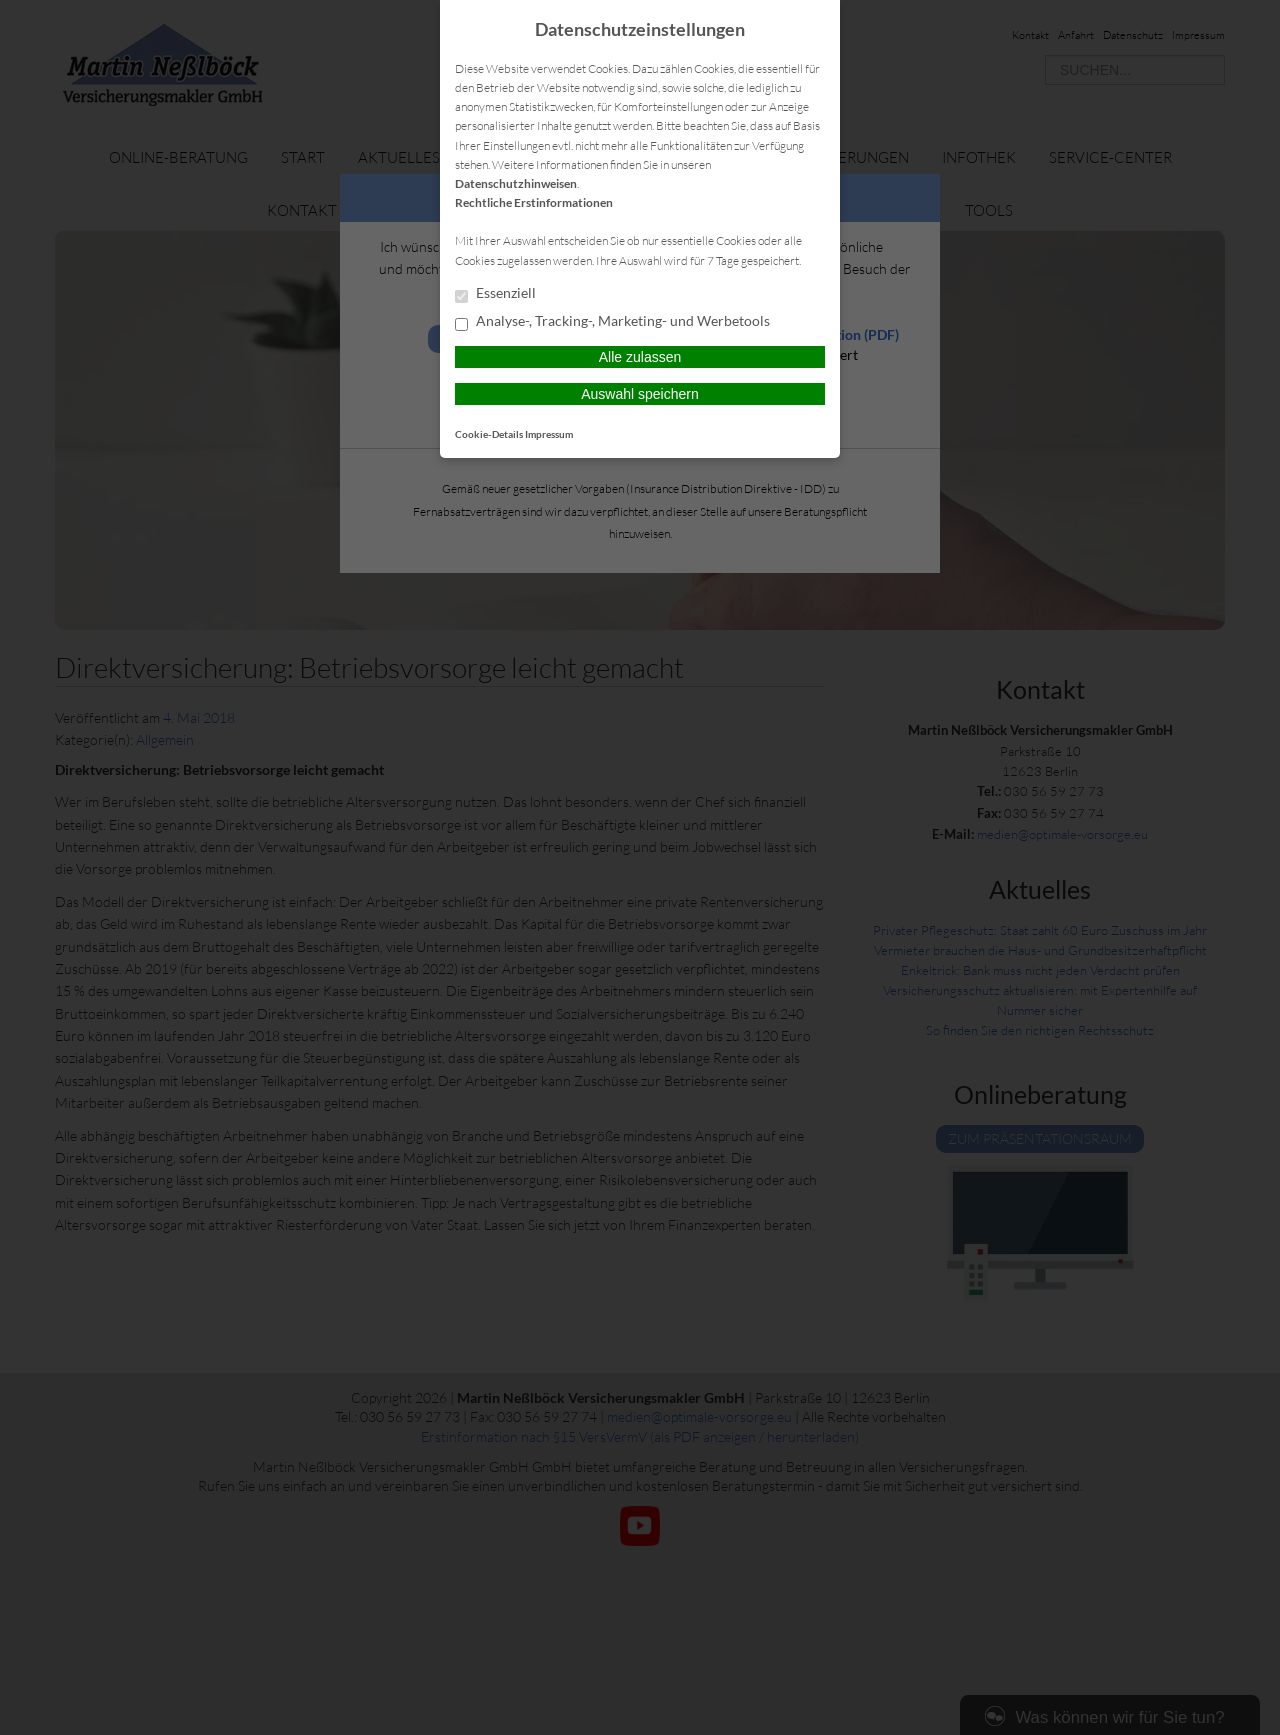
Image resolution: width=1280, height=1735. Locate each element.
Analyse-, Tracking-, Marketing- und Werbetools (612, 322)
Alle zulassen (640, 357)
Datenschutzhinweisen (516, 183)
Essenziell (495, 294)
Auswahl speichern (640, 394)
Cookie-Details (489, 434)
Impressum (549, 434)
